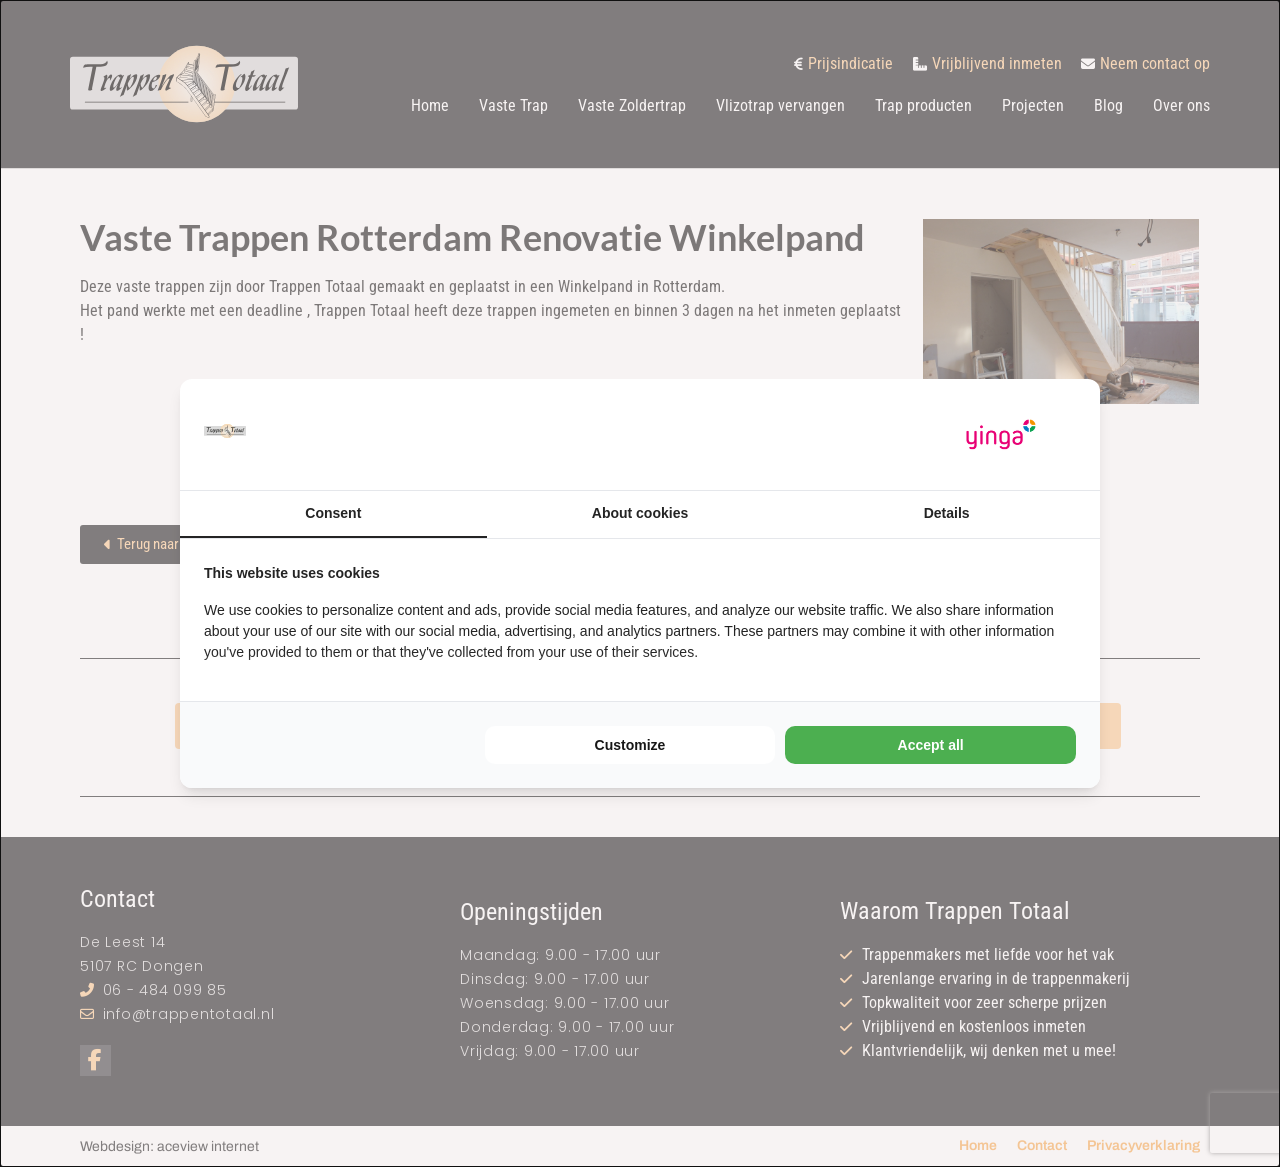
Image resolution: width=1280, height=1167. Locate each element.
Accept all (931, 745)
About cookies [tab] (640, 513)
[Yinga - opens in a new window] (1001, 434)
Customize (630, 745)
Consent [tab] (333, 513)
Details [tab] (947, 513)
